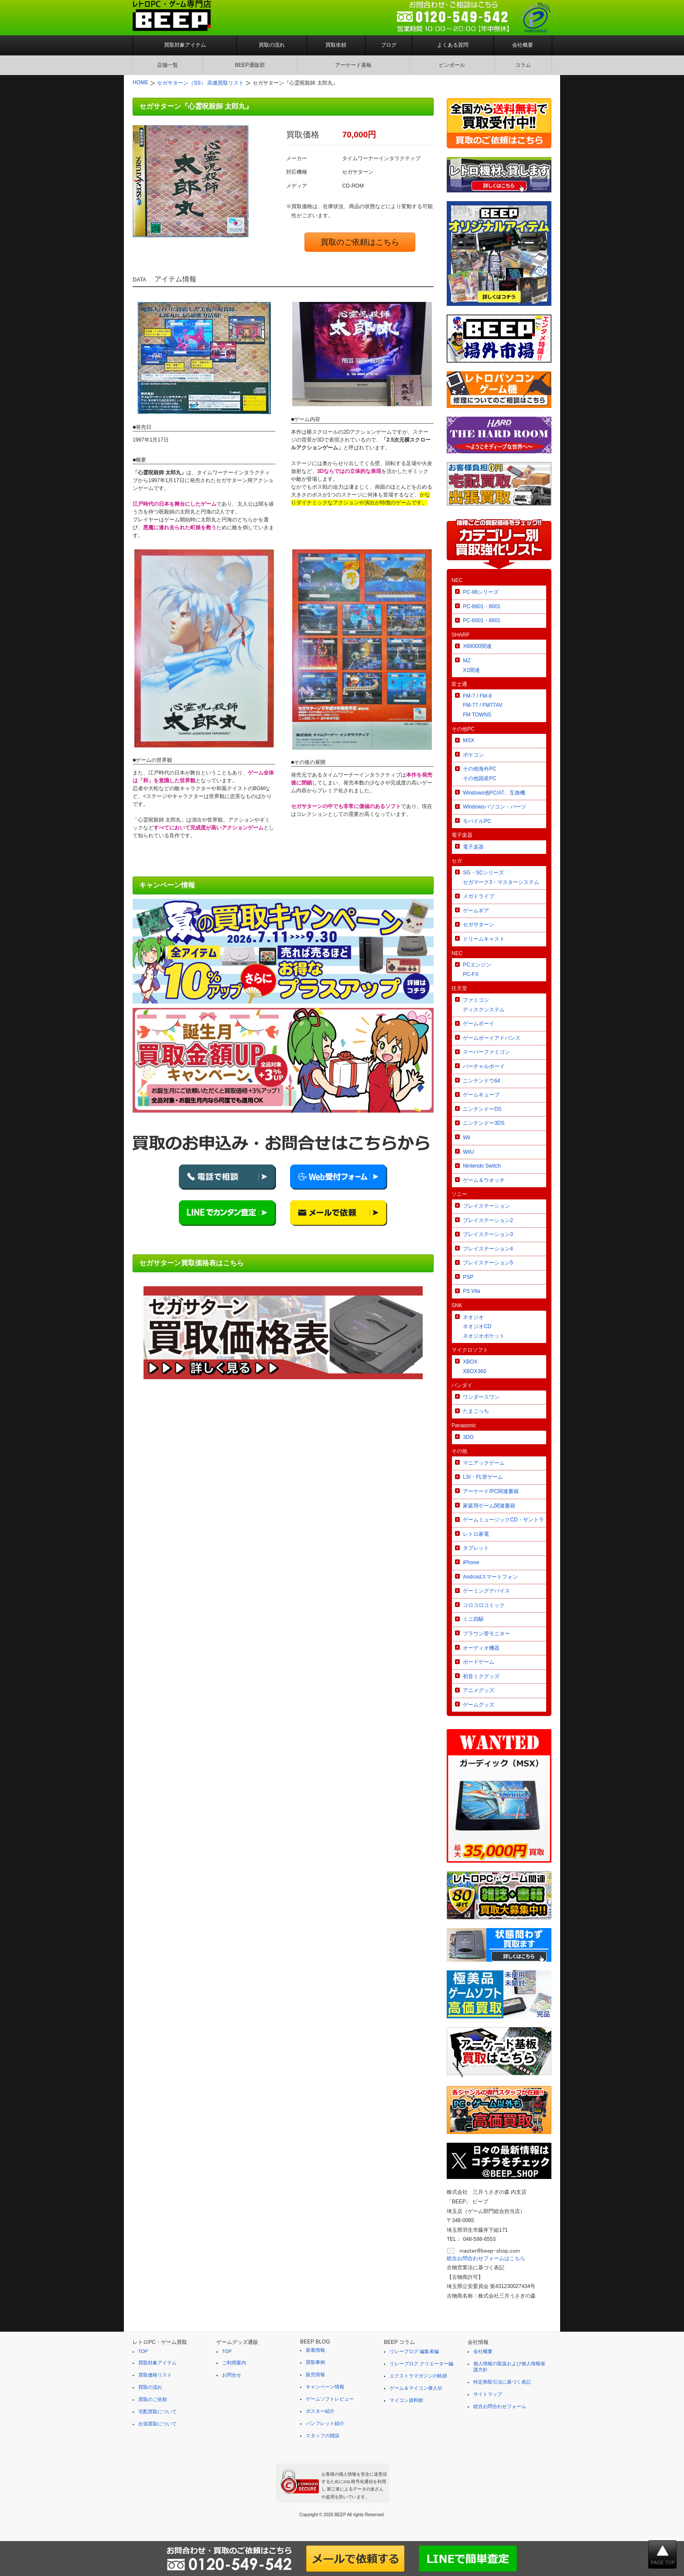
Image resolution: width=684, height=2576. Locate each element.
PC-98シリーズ (481, 592)
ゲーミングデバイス (486, 1591)
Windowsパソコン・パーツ (494, 807)
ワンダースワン (481, 1397)
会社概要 (522, 45)
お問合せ (231, 2374)
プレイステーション (486, 1206)
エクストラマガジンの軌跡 (418, 2375)
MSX (468, 740)
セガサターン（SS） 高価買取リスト (200, 83)
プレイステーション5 (488, 1263)
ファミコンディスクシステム (484, 1005)
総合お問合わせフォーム (499, 2406)
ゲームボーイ (478, 1024)
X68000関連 (477, 646)
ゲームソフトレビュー (330, 2398)
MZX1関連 (471, 665)
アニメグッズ (478, 1690)
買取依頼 (335, 45)
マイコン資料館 (406, 2400)
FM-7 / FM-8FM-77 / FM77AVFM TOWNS (482, 705)
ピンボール (452, 65)
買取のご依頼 (152, 2399)
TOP (143, 2351)
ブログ (389, 45)
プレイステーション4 (488, 1249)
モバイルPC (477, 821)
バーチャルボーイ (484, 1066)
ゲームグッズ (478, 1705)
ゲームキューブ (481, 1095)
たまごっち (476, 1411)
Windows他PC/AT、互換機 (494, 793)
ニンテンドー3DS (483, 1123)
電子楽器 (473, 847)
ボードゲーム (478, 1662)
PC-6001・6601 (481, 620)
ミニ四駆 (473, 1619)
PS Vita (471, 1291)
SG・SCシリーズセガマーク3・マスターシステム (501, 877)
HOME (140, 82)
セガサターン (478, 924)
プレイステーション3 (488, 1234)
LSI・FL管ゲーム (483, 1477)
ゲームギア (476, 911)
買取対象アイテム (185, 45)
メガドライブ (478, 896)
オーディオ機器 (481, 1648)
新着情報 (315, 2350)
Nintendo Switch (482, 1166)
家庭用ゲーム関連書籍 (489, 1506)
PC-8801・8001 (481, 606)
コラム (523, 65)
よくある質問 (453, 45)
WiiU (468, 1152)
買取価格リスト (155, 2374)
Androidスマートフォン (490, 1577)
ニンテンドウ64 (481, 1081)
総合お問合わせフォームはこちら (486, 2258)
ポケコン (473, 755)
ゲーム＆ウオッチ (484, 1180)
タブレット (476, 1548)
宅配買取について (157, 2411)
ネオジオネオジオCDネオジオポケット (484, 1326)
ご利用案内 (234, 2362)
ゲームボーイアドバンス (491, 1038)
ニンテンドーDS (482, 1109)
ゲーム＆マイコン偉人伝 (416, 2388)
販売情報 (315, 2374)
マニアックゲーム (484, 1463)
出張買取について (157, 2423)
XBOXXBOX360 (474, 1366)
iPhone (471, 1562)
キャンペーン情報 (325, 2386)
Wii (466, 1137)
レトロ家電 (476, 1534)
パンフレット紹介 (325, 2423)
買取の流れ (272, 45)
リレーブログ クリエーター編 (421, 2363)
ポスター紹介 (320, 2411)
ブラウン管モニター (486, 1634)
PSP (468, 1277)
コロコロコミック (484, 1605)
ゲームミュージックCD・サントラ (503, 1520)
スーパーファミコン (486, 1052)
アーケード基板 (353, 65)
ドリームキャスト (484, 939)
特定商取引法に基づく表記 (502, 2381)
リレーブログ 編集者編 (414, 2351)
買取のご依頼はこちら (360, 242)
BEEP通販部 (249, 65)
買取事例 (315, 2362)
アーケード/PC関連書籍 (491, 1491)
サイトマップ (487, 2394)
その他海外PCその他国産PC (479, 773)
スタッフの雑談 (322, 2435)
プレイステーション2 (488, 1220)
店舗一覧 (167, 65)
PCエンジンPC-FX (477, 969)
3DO (468, 1437)
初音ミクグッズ (481, 1676)
